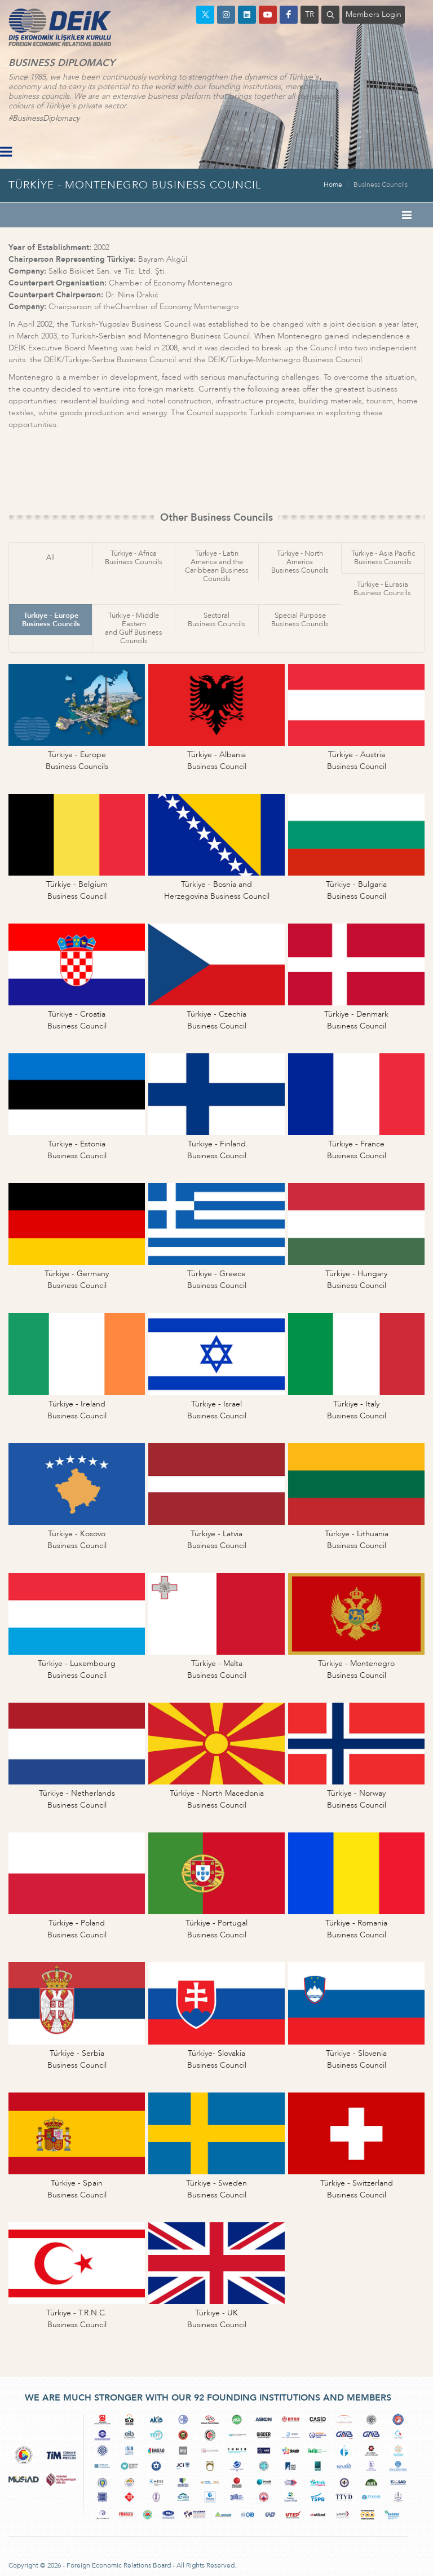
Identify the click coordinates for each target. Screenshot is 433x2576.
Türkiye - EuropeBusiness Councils (51, 619)
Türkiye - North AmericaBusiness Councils (300, 561)
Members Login (373, 14)
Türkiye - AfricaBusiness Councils (133, 557)
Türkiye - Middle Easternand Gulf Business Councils (133, 628)
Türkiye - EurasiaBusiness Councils (382, 588)
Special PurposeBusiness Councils (300, 619)
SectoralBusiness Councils (216, 619)
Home (333, 184)
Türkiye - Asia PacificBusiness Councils (383, 557)
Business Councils (381, 184)
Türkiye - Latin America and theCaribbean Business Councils (217, 566)
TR (309, 14)
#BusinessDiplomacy (43, 118)
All (50, 557)
